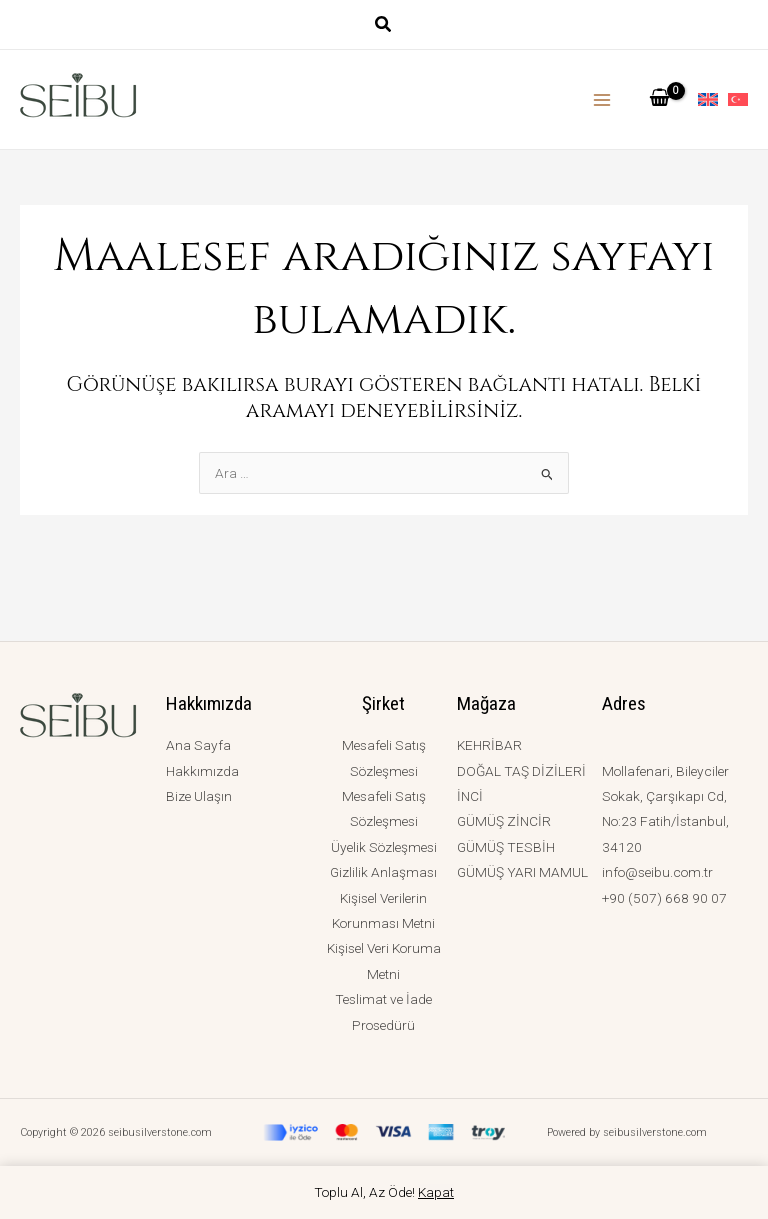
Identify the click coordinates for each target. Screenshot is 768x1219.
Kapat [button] (436, 1192)
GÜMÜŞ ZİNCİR (504, 821)
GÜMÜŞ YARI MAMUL (522, 872)
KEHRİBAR (489, 745)
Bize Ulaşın (199, 796)
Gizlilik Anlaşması (383, 872)
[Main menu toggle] (602, 99)
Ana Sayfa (198, 745)
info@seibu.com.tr (657, 872)
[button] (384, 26)
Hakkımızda (202, 771)
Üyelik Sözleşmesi (384, 847)
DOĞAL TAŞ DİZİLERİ (521, 771)
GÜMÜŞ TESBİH (506, 847)
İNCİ (470, 796)
